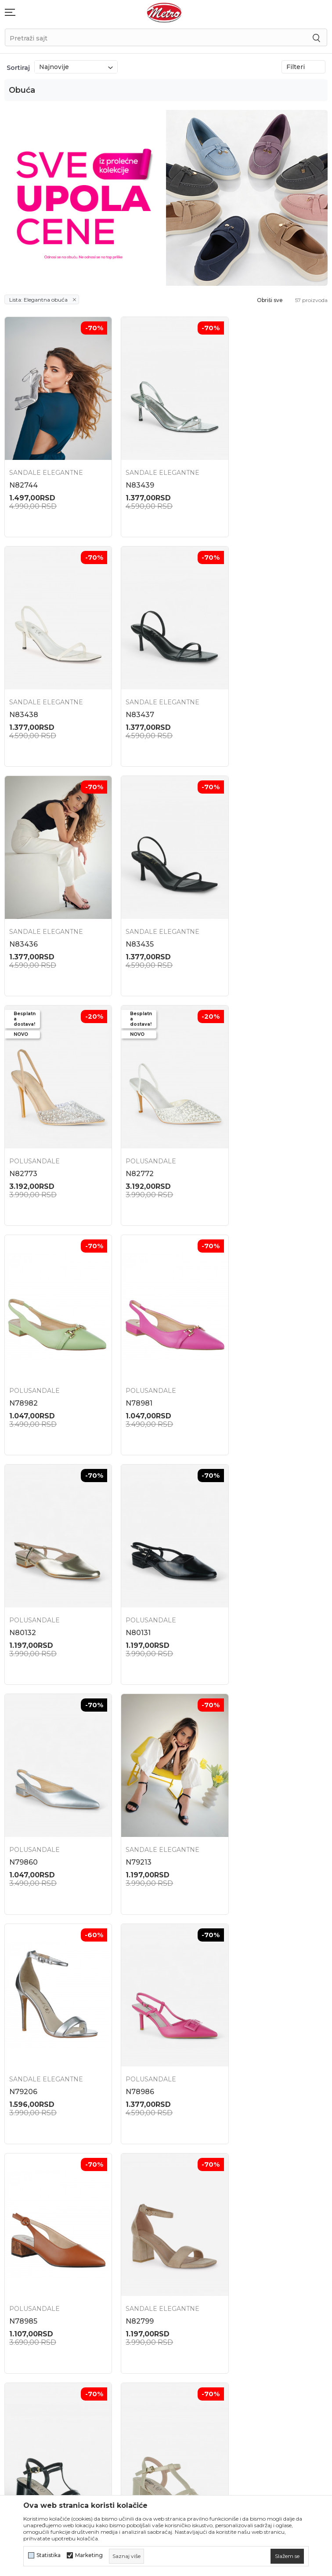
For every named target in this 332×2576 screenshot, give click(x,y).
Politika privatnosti (256, 2228)
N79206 (244, 1360)
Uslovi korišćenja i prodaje (267, 2213)
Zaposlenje (133, 2175)
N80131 (242, 1139)
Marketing (89, 2555)
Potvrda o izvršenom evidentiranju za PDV (259, 2324)
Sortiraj (18, 68)
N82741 (22, 2023)
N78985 (133, 1581)
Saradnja (128, 2190)
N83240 (244, 2023)
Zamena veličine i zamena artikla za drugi (267, 2162)
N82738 (133, 2023)
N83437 (23, 697)
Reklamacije (245, 2291)
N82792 (133, 1802)
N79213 (132, 1360)
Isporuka (240, 2197)
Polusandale (34, 906)
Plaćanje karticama (256, 2275)
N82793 (23, 1802)
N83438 (244, 477)
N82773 (23, 918)
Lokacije (128, 2144)
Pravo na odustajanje (259, 2306)
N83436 (133, 697)
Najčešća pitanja (252, 2144)
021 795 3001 (22, 2189)
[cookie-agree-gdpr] (287, 2556)
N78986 (23, 1581)
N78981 (22, 1139)
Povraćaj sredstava (255, 2182)
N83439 (133, 477)
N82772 (133, 918)
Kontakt (128, 2206)
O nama (127, 2159)
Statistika (48, 2555)
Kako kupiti (244, 2244)
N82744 (23, 477)
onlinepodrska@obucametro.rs (45, 2215)
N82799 (244, 1581)
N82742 (244, 1802)
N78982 (244, 918)
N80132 (132, 1139)
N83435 (244, 697)
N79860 (23, 1360)
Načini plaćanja (250, 2259)
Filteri (303, 67)
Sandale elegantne (46, 464)
